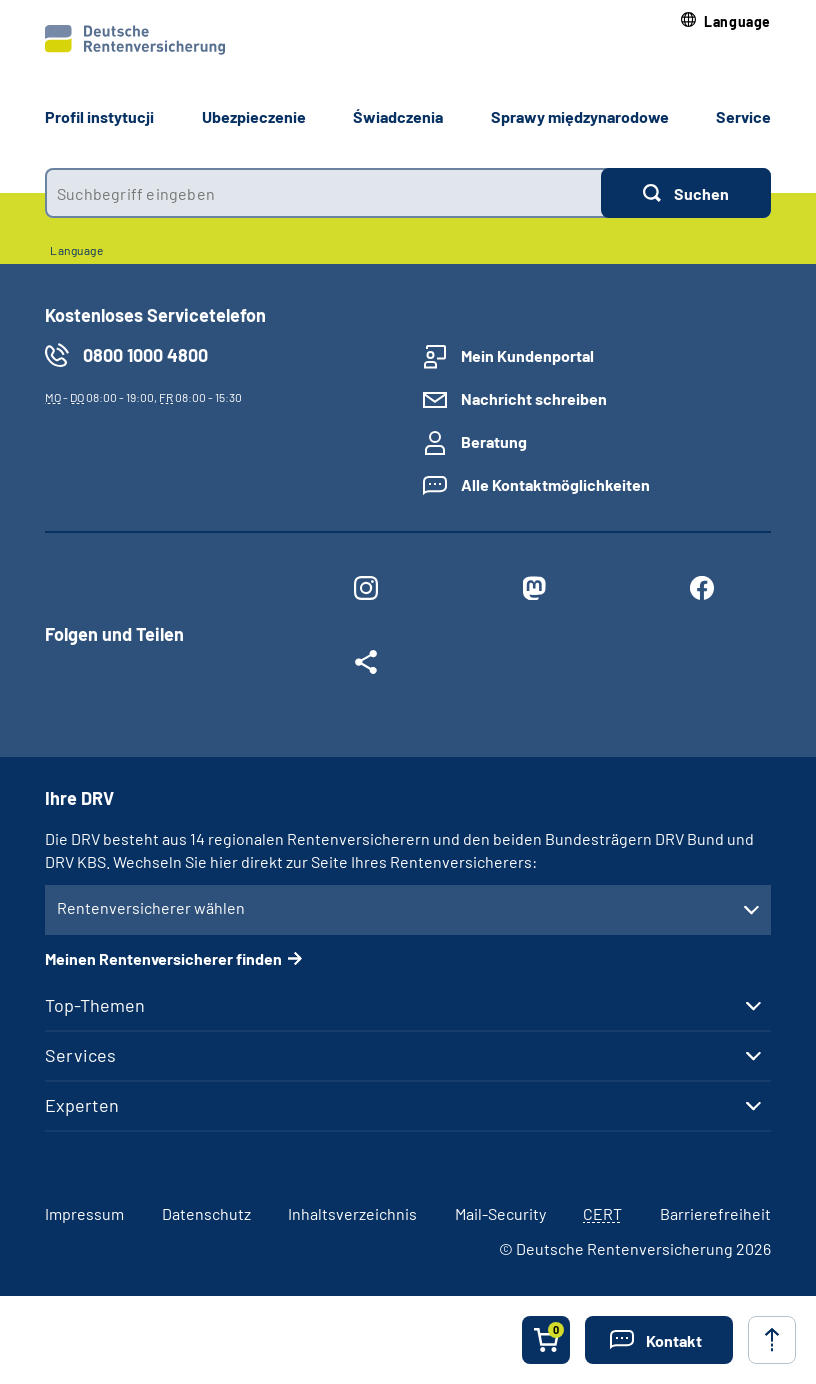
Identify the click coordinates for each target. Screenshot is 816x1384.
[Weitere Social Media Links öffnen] (366, 666)
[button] (726, 21)
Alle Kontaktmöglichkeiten (555, 484)
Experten (82, 1105)
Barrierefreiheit (715, 1213)
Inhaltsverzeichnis (352, 1213)
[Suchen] (686, 193)
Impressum (84, 1213)
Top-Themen (95, 1005)
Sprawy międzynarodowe (580, 116)
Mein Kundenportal (527, 355)
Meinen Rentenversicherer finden (163, 958)
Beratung (494, 441)
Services (80, 1055)
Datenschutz (206, 1213)
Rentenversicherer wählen (151, 907)
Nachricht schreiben (534, 398)
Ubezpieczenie (254, 116)
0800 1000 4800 (145, 355)
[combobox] (323, 193)
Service (743, 116)
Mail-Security (500, 1213)
